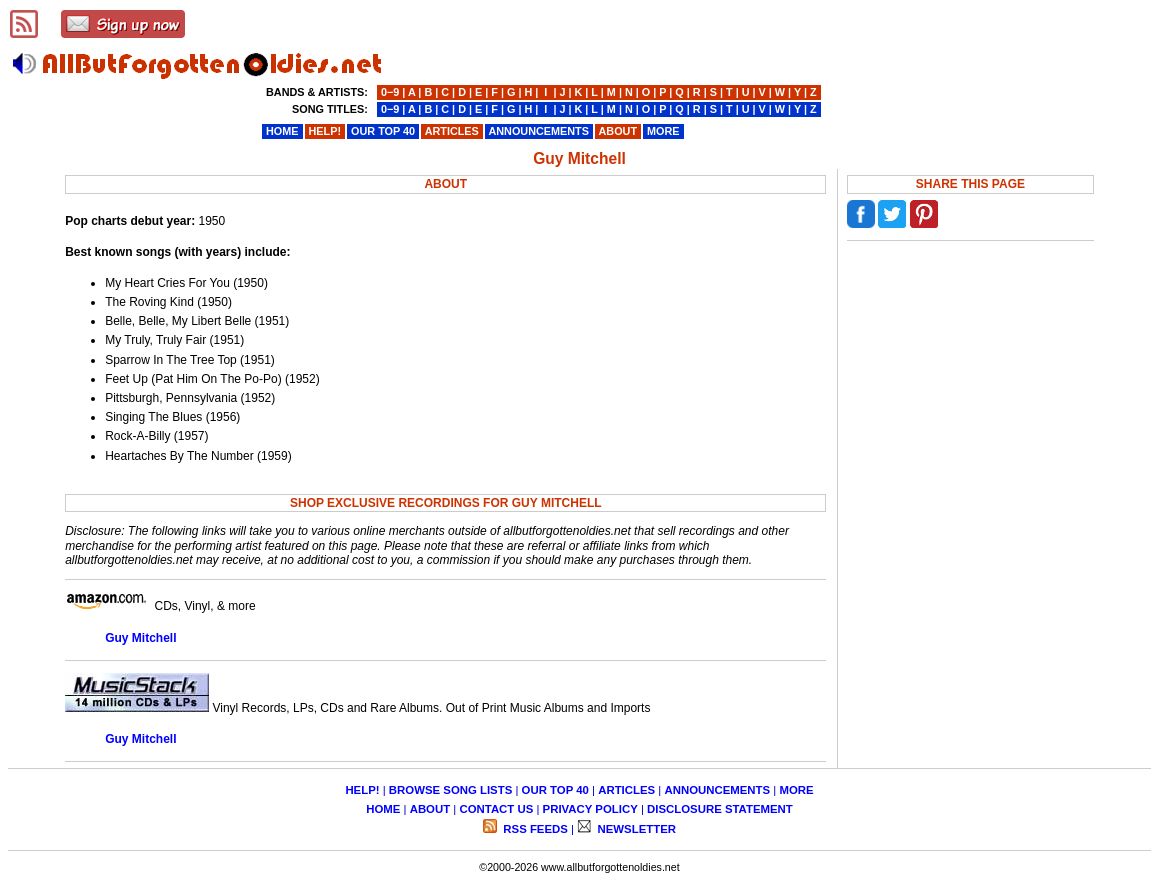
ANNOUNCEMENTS (717, 790)
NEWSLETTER (635, 829)
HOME (383, 809)
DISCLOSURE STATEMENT (720, 809)
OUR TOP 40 (555, 790)
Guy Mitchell (140, 638)
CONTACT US (496, 809)
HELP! (362, 790)
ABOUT (430, 809)
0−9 (390, 92)
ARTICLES (626, 790)
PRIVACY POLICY (590, 809)
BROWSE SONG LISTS (450, 790)
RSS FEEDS (534, 829)
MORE (796, 790)
